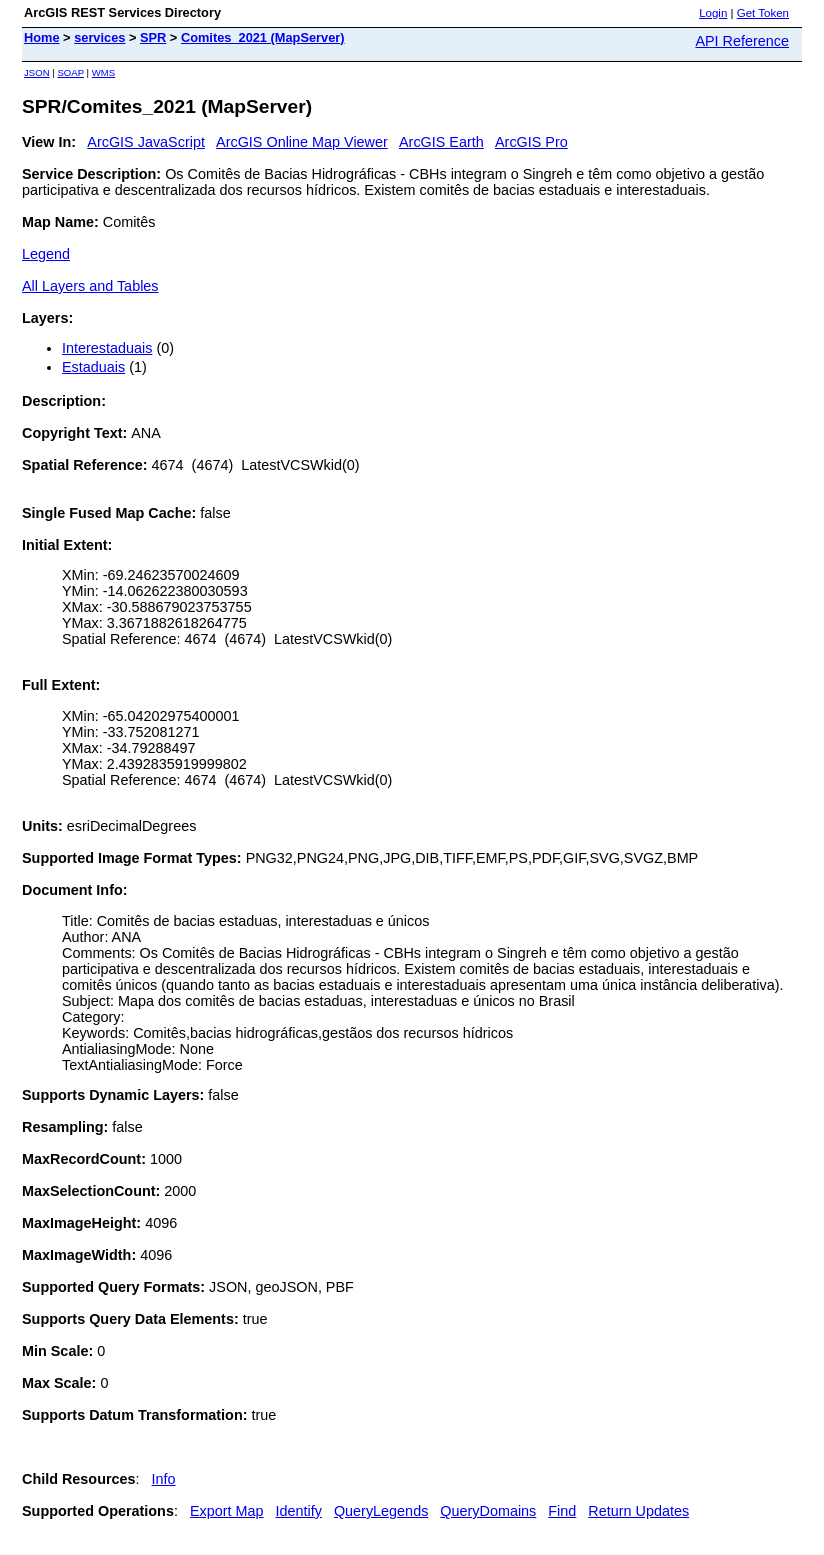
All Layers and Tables (90, 286)
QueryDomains (488, 1511)
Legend (46, 254)
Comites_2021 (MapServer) (263, 37)
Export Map (227, 1511)
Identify (299, 1511)
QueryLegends (381, 1511)
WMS (103, 72)
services (99, 37)
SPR (153, 37)
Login (713, 13)
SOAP (70, 72)
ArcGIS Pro (531, 142)
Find (562, 1511)
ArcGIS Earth (441, 142)
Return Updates (638, 1511)
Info (164, 1479)
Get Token (763, 13)
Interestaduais (107, 348)
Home (42, 37)
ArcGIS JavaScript (146, 142)
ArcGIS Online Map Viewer (302, 142)
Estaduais (93, 367)
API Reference (742, 41)
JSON (37, 72)
